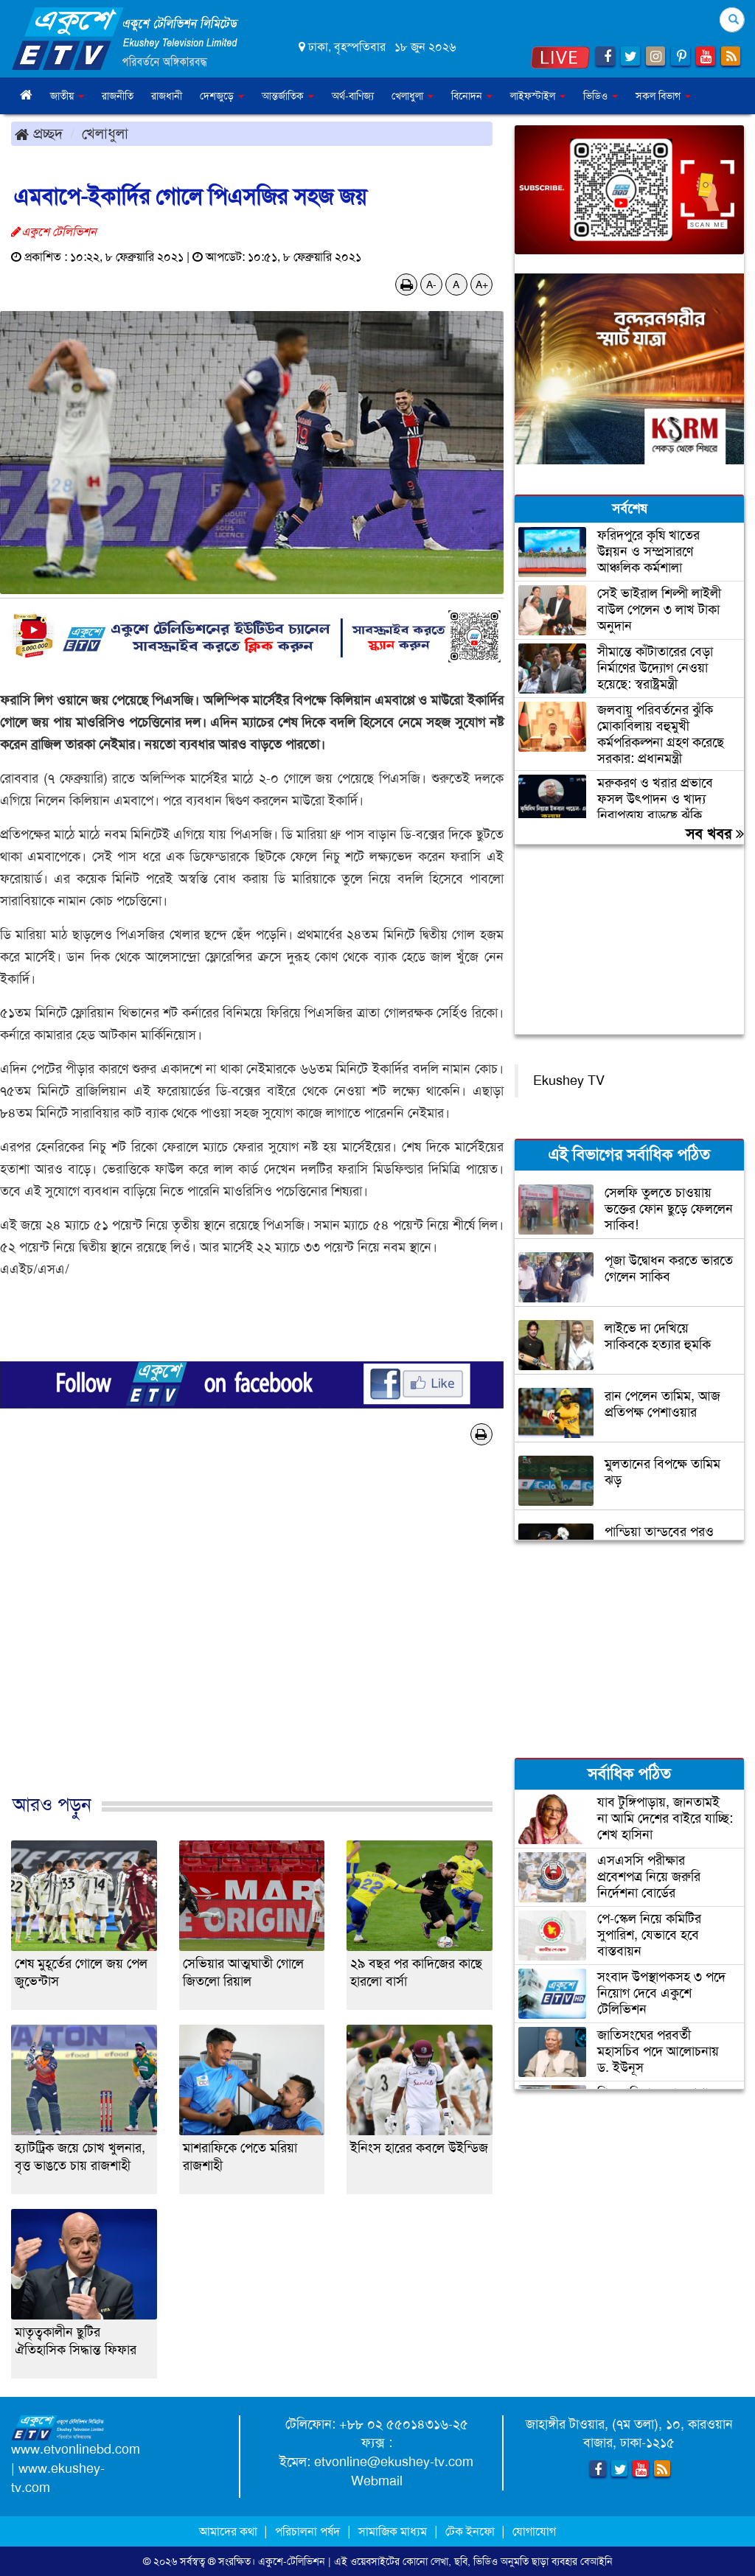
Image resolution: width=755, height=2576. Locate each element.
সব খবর (715, 833)
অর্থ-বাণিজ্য (353, 95)
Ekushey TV (569, 1080)
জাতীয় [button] (67, 95)
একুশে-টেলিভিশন (291, 2561)
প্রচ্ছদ (39, 133)
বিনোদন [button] (472, 95)
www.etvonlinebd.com (75, 2449)
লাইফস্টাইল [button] (538, 95)
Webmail (377, 2481)
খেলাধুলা (105, 133)
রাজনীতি (117, 95)
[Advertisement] (252, 1635)
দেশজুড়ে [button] (222, 95)
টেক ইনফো (471, 2531)
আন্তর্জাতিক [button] (288, 95)
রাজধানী (166, 95)
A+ (482, 284)
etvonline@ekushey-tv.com (393, 2462)
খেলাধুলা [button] (413, 95)
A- (431, 284)
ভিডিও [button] (600, 95)
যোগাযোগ (534, 2531)
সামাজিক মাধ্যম (392, 2531)
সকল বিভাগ (663, 95)
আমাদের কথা (229, 2531)
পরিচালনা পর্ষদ (307, 2531)
